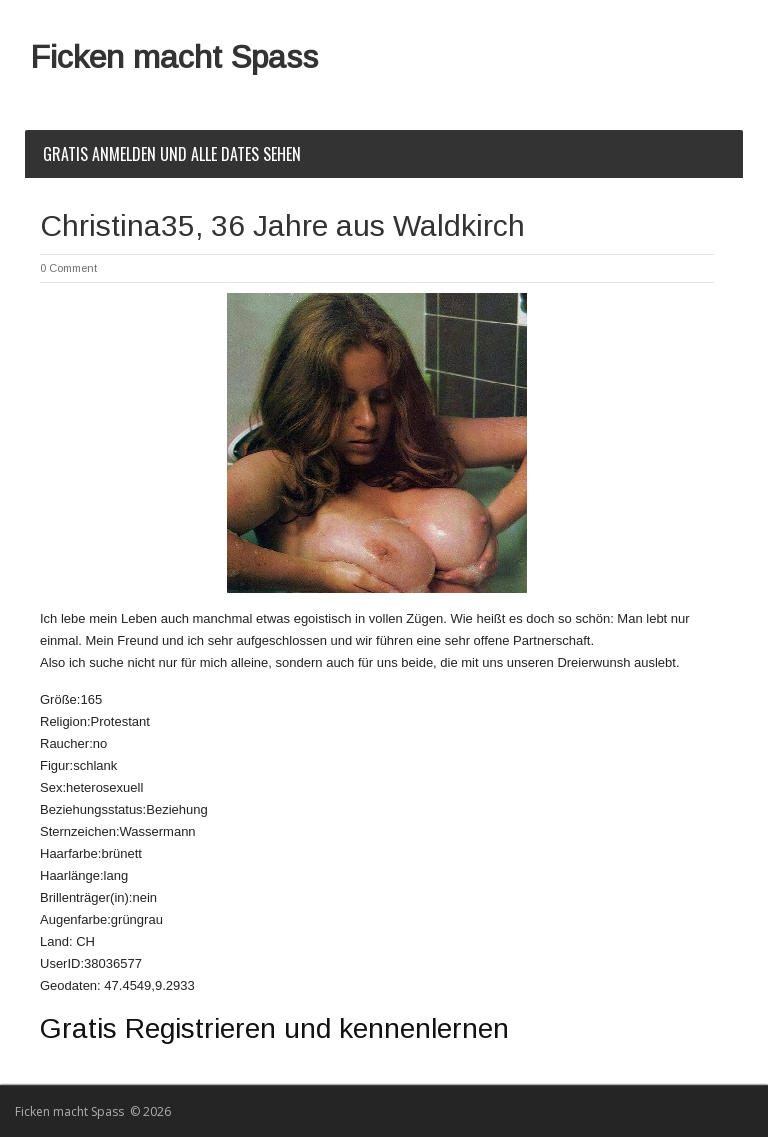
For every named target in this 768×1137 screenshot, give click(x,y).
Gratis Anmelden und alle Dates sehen (172, 154)
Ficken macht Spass (174, 57)
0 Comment (68, 268)
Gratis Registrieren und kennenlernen (274, 1028)
